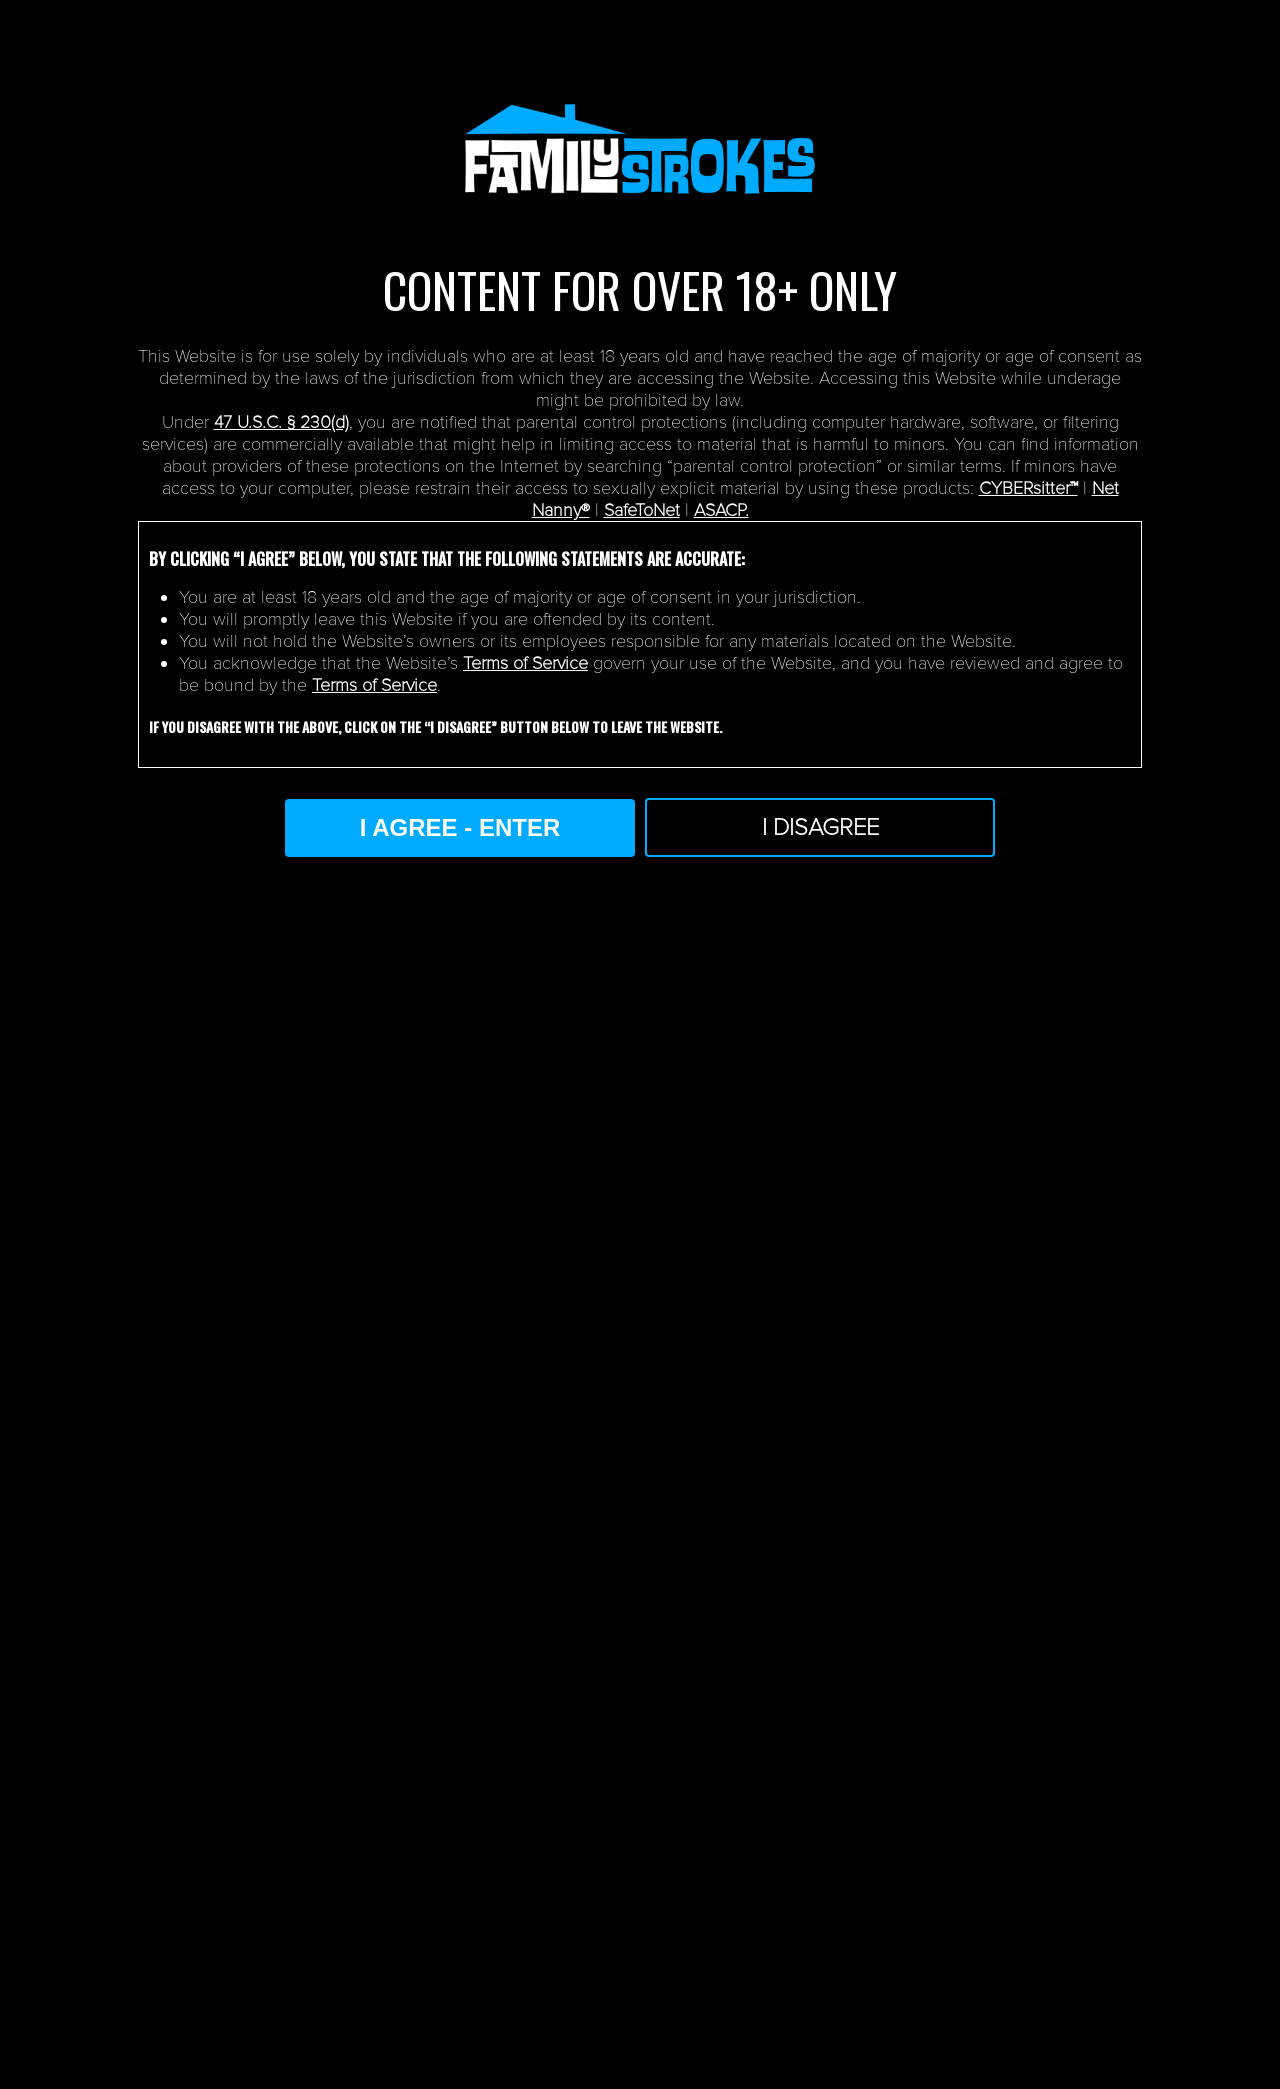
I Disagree (820, 827)
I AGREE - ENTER (460, 827)
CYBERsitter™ (1028, 488)
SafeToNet (642, 510)
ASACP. (721, 510)
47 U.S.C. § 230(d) (281, 422)
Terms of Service (525, 663)
